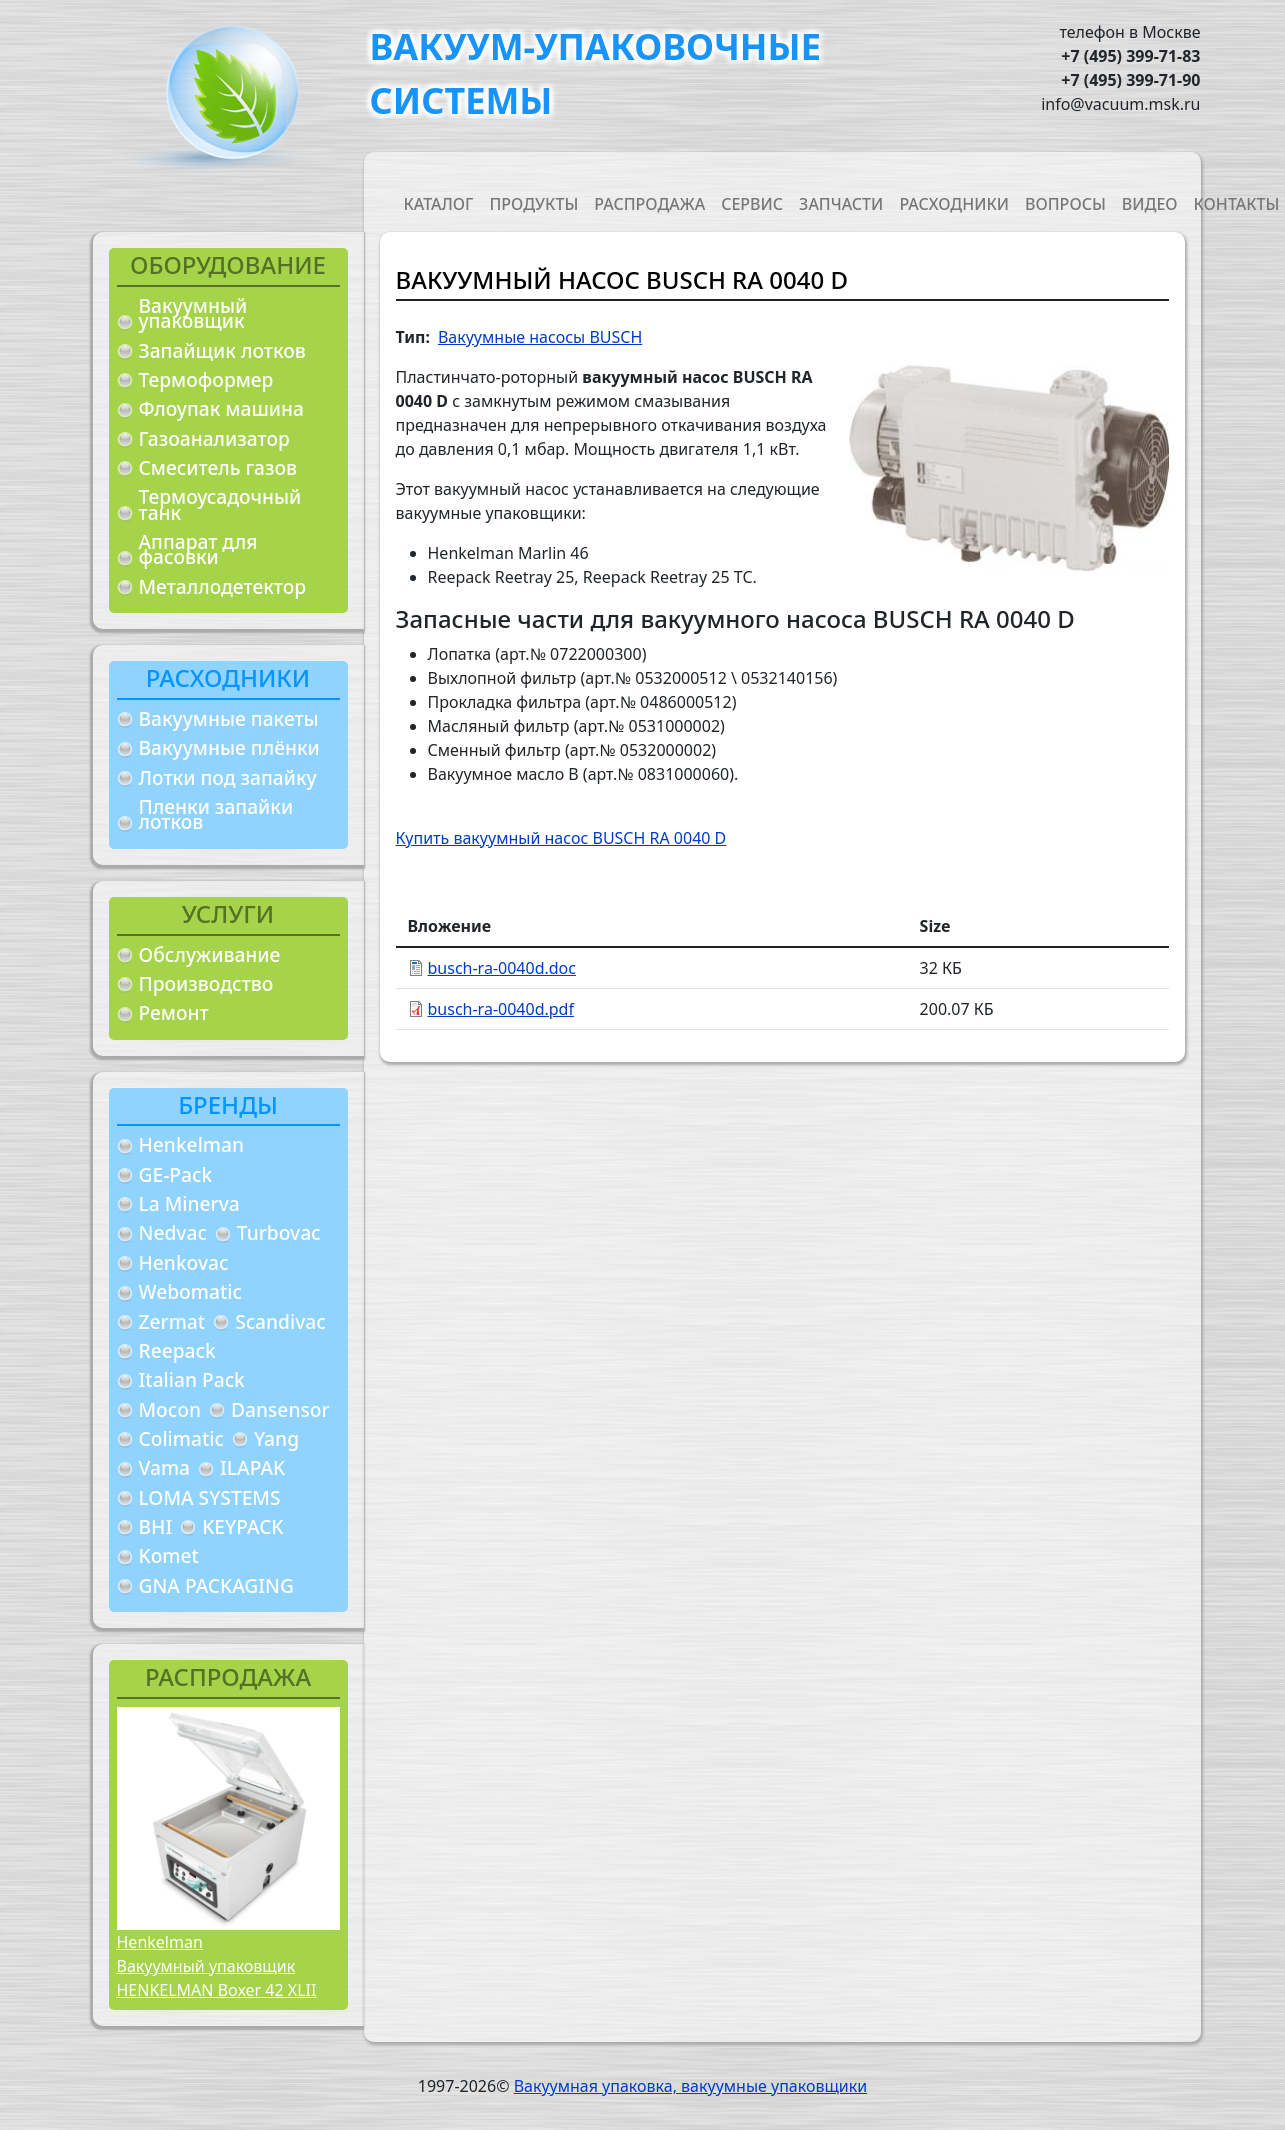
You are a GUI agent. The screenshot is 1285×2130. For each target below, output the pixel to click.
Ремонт (174, 1012)
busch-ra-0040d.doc (502, 968)
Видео (1150, 204)
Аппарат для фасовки (198, 549)
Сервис (752, 204)
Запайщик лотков (222, 350)
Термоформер (206, 379)
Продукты (533, 204)
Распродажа (649, 204)
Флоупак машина (222, 408)
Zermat (172, 1321)
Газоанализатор (214, 438)
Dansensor (280, 1409)
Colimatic (181, 1438)
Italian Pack (192, 1379)
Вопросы (1065, 204)
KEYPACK (242, 1526)
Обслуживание (210, 954)
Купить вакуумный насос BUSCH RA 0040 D (561, 838)
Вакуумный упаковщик (193, 313)
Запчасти (841, 204)
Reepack (177, 1350)
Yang (276, 1438)
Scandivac (280, 1321)
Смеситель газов (218, 467)
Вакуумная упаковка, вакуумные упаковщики (691, 2086)
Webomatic (190, 1291)
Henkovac (184, 1262)
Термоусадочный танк (220, 504)
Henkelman (192, 1144)
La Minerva (189, 1203)
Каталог (439, 204)
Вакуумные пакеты (229, 718)
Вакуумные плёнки (229, 747)
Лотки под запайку (228, 777)
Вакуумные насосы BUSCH (540, 337)
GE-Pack (176, 1174)
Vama (165, 1467)
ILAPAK (252, 1467)
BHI (156, 1526)
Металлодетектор (223, 586)
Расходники (954, 204)
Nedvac (173, 1232)
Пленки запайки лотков (216, 814)
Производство (206, 983)
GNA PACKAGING (216, 1585)
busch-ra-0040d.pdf (501, 1009)
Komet (169, 1555)
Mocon (170, 1409)
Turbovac (279, 1232)
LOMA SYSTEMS (210, 1497)
